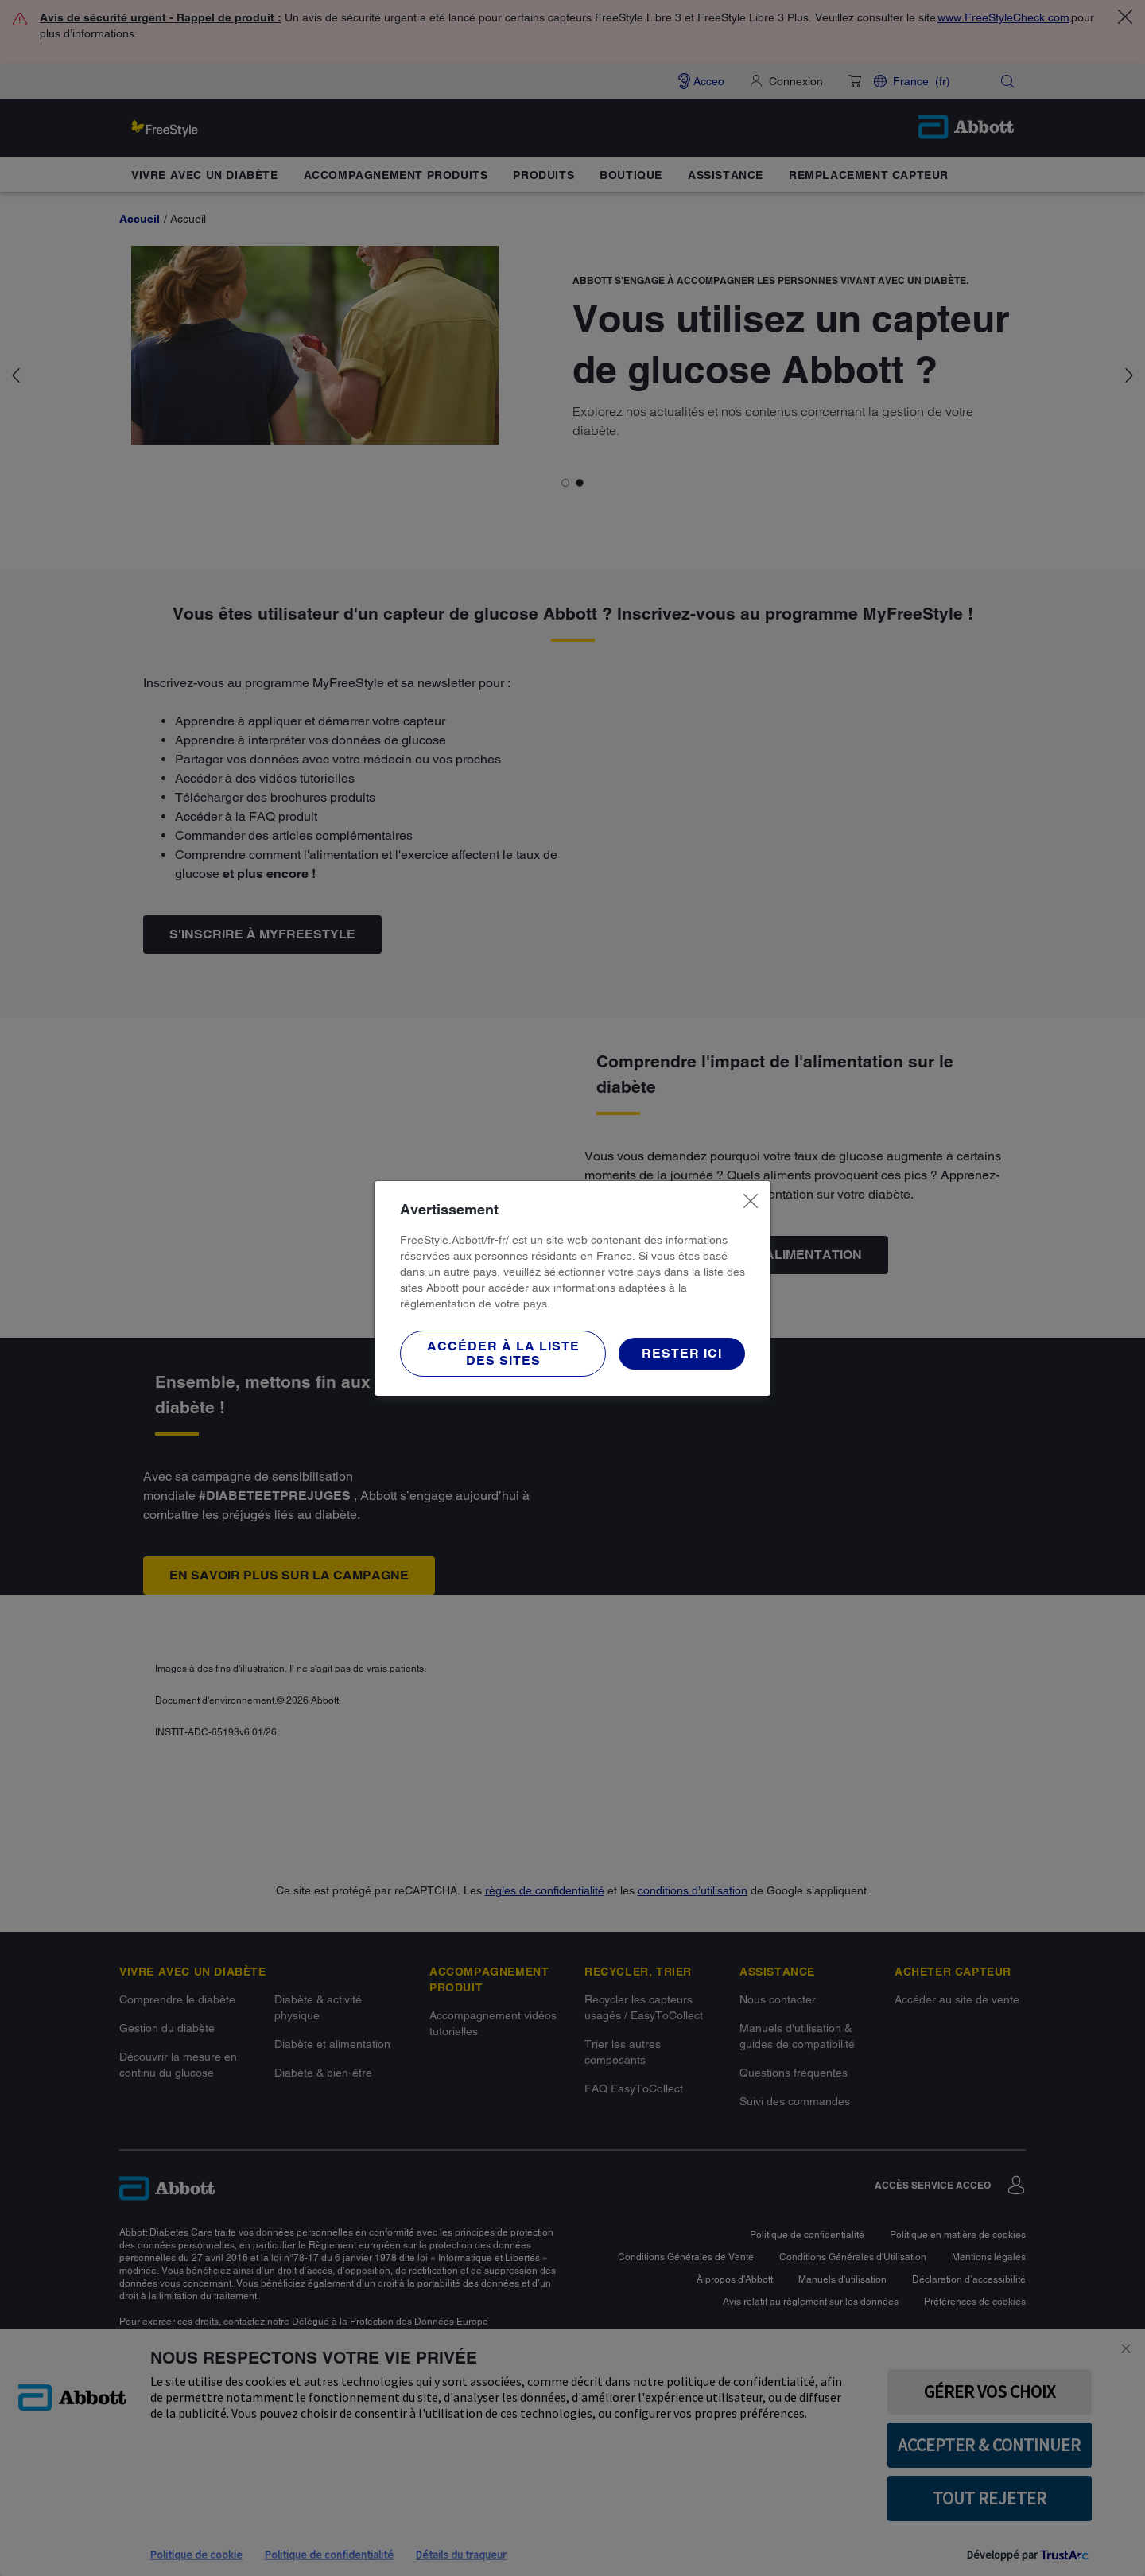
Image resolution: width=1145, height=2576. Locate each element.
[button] (503, 1354)
